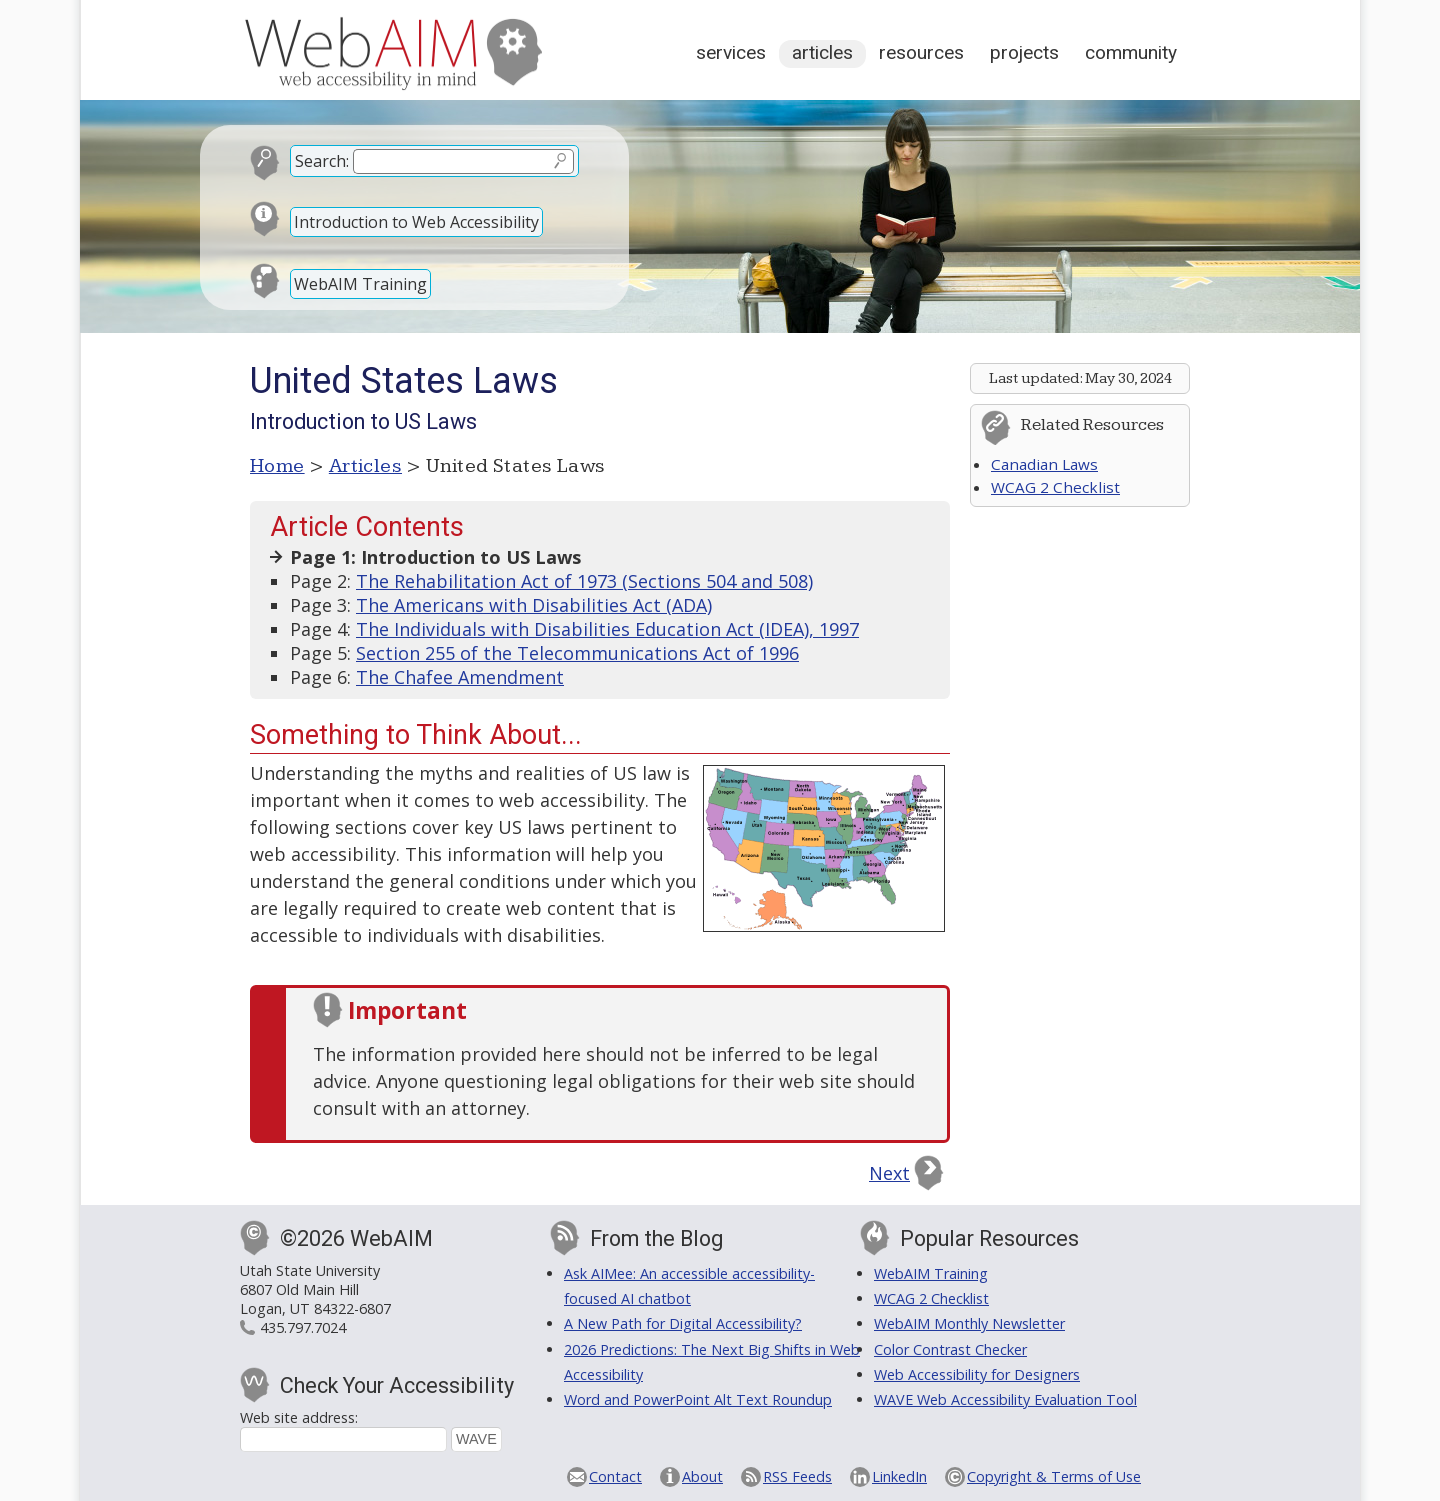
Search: (322, 161)
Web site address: (299, 1417)
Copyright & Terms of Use (1054, 1476)
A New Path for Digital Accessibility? (683, 1323)
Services (731, 52)
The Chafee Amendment (460, 677)
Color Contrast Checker (950, 1349)
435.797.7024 (303, 1327)
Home (277, 466)
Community (1131, 52)
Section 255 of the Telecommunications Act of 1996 (577, 653)
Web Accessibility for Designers (977, 1374)
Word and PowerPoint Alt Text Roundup (698, 1399)
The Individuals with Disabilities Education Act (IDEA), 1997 (607, 629)
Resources (921, 52)
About (702, 1476)
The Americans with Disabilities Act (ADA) (534, 605)
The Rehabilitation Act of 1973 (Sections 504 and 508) (584, 581)
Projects (1024, 52)
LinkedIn (899, 1476)
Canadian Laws (1044, 464)
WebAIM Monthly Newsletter (969, 1323)
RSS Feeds (797, 1476)
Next (889, 1173)
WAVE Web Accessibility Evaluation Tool (1005, 1399)
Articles (822, 52)
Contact (615, 1476)
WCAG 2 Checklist (1055, 487)
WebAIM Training (360, 284)
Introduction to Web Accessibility (416, 222)
